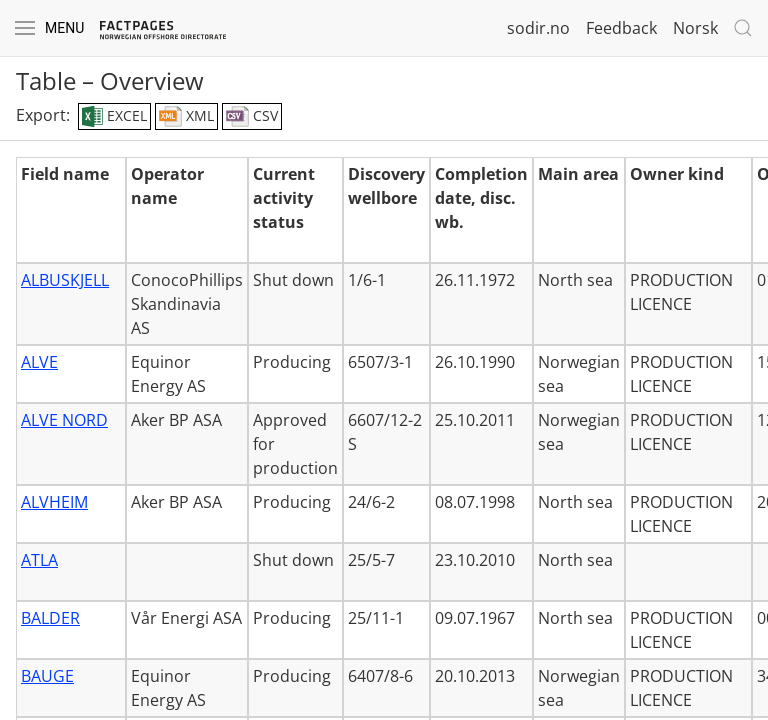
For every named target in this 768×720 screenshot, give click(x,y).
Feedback (621, 28)
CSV (252, 117)
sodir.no (538, 28)
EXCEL (114, 117)
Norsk (695, 28)
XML (186, 117)
